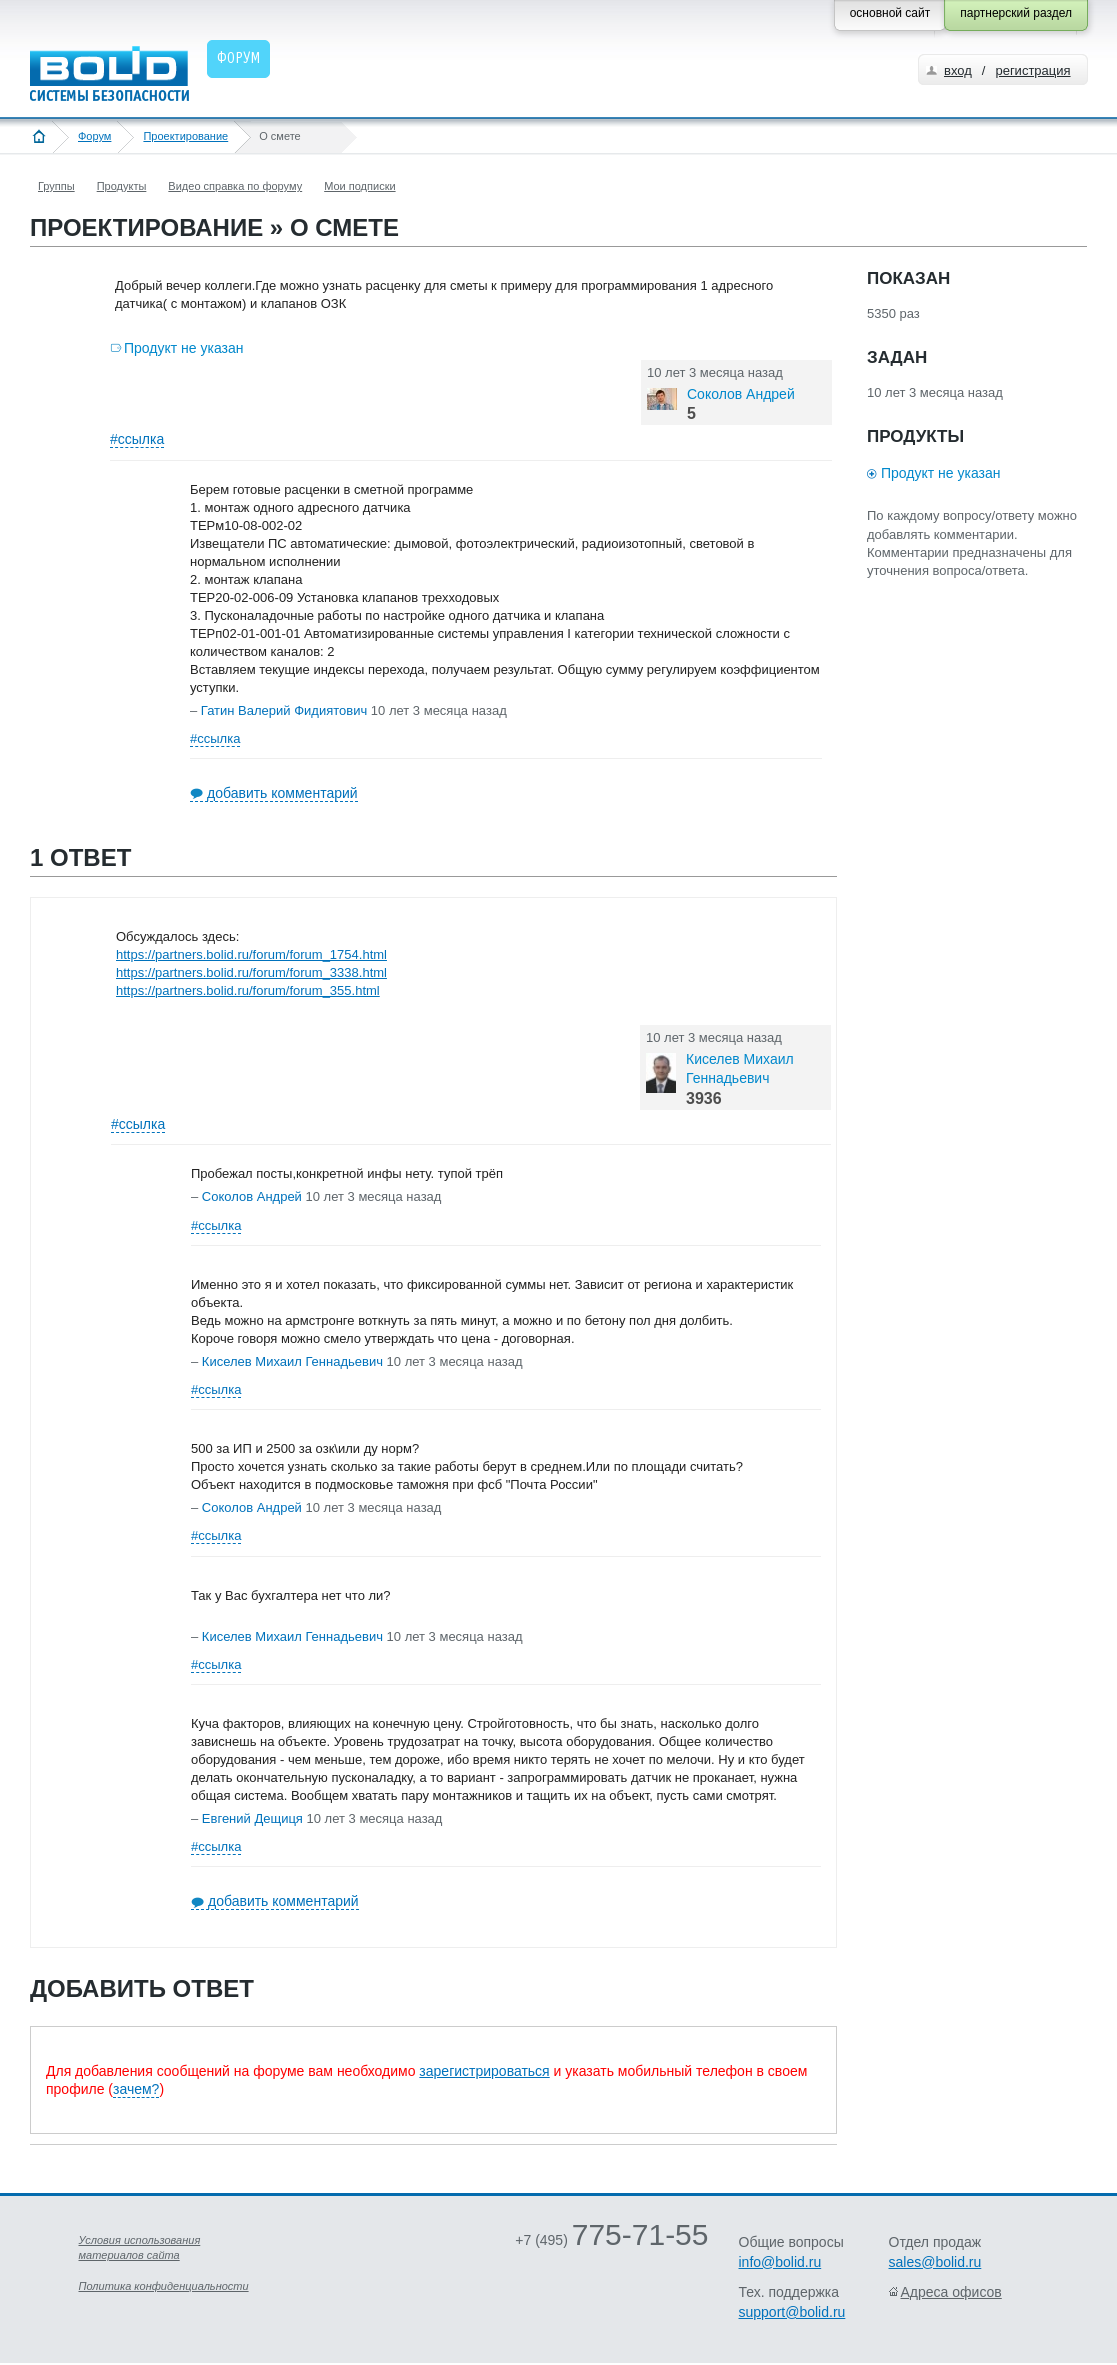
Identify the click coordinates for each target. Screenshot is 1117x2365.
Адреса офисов (951, 2292)
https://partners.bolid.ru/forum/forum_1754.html (251, 954)
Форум (94, 136)
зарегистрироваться (484, 2071)
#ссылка (137, 439)
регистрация (1032, 70)
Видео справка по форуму (235, 186)
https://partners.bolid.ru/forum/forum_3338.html (251, 972)
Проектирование (185, 136)
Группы (56, 186)
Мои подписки (359, 186)
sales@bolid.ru (935, 2262)
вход (958, 70)
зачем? (136, 2089)
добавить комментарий (282, 793)
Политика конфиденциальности (164, 2286)
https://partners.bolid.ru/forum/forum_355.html (248, 990)
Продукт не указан (184, 348)
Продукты (122, 186)
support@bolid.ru (792, 2312)
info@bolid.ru (780, 2262)
